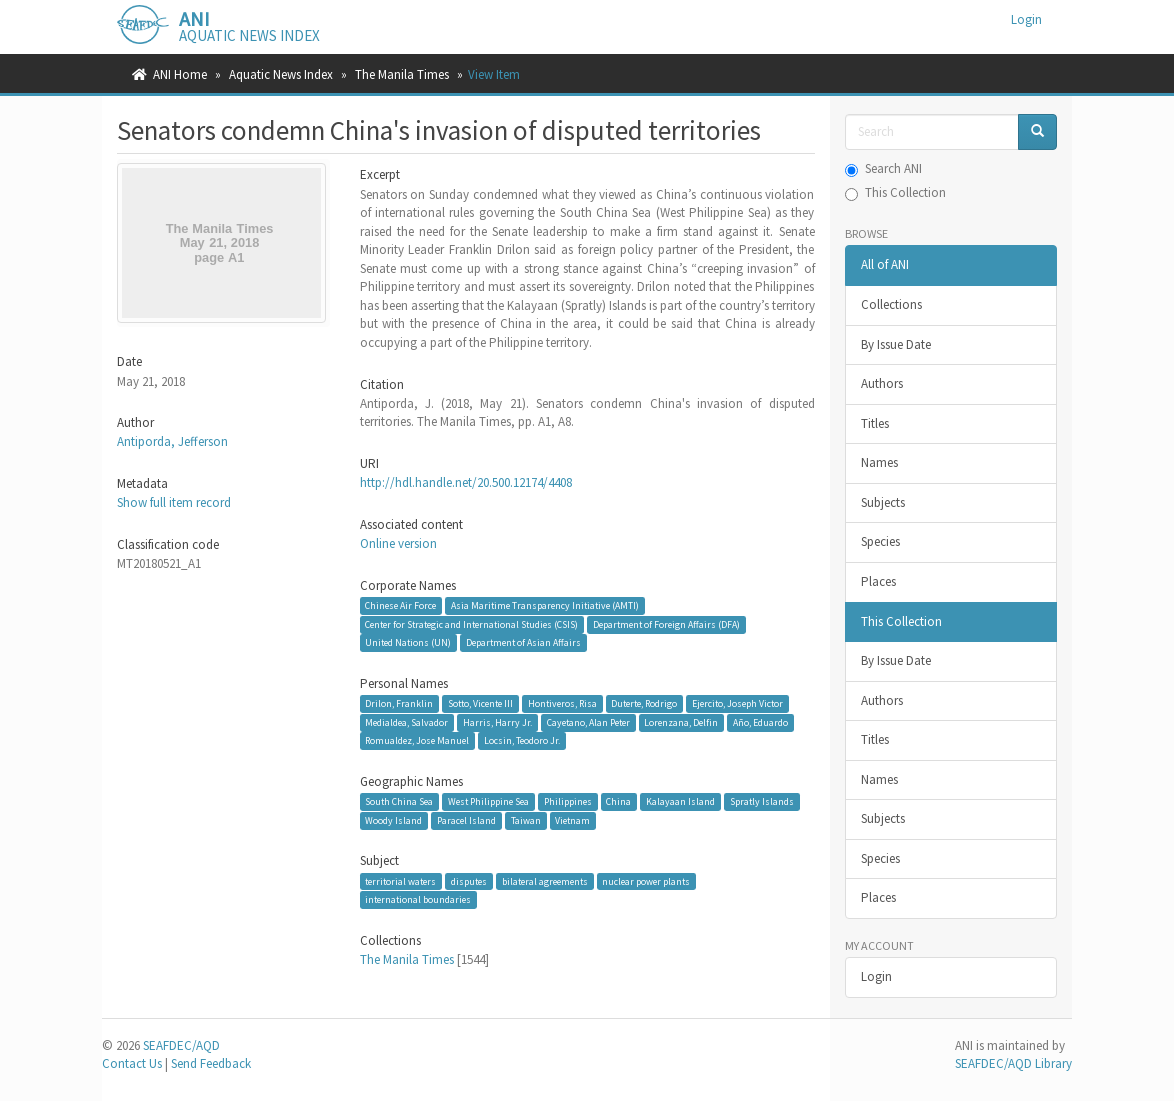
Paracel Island (466, 820)
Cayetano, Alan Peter (588, 722)
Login (876, 976)
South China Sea (399, 801)
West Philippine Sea (488, 801)
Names (879, 462)
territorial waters (400, 880)
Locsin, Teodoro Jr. (522, 740)
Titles (875, 423)
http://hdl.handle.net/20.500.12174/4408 (466, 482)
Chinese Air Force (400, 605)
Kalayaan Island (680, 801)
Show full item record (174, 502)
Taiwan (526, 820)
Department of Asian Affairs (523, 642)
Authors (882, 383)
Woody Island (393, 820)
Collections (891, 304)
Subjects (883, 502)
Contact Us (132, 1063)
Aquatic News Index (281, 74)
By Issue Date (896, 344)
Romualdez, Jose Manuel (417, 740)
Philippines (568, 801)
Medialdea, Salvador (406, 722)
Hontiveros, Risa (562, 703)
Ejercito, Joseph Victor (737, 703)
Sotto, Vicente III (480, 703)
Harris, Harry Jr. (497, 722)
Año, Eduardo (760, 722)
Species (880, 541)
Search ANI (883, 168)
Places (878, 581)
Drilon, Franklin (399, 703)
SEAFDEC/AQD (181, 1045)
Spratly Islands (762, 801)
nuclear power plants (646, 880)
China (618, 801)
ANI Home (180, 74)
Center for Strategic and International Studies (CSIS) (471, 624)
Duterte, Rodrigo (644, 703)
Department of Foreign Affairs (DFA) (666, 624)
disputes (469, 880)
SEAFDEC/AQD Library (1013, 1063)
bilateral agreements (545, 880)
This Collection (895, 192)
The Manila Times (402, 74)
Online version (398, 543)
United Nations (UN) (408, 642)
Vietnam (572, 820)
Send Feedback (211, 1063)
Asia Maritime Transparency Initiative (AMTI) (545, 605)
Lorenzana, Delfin (681, 722)
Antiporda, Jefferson (172, 441)
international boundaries (418, 899)
